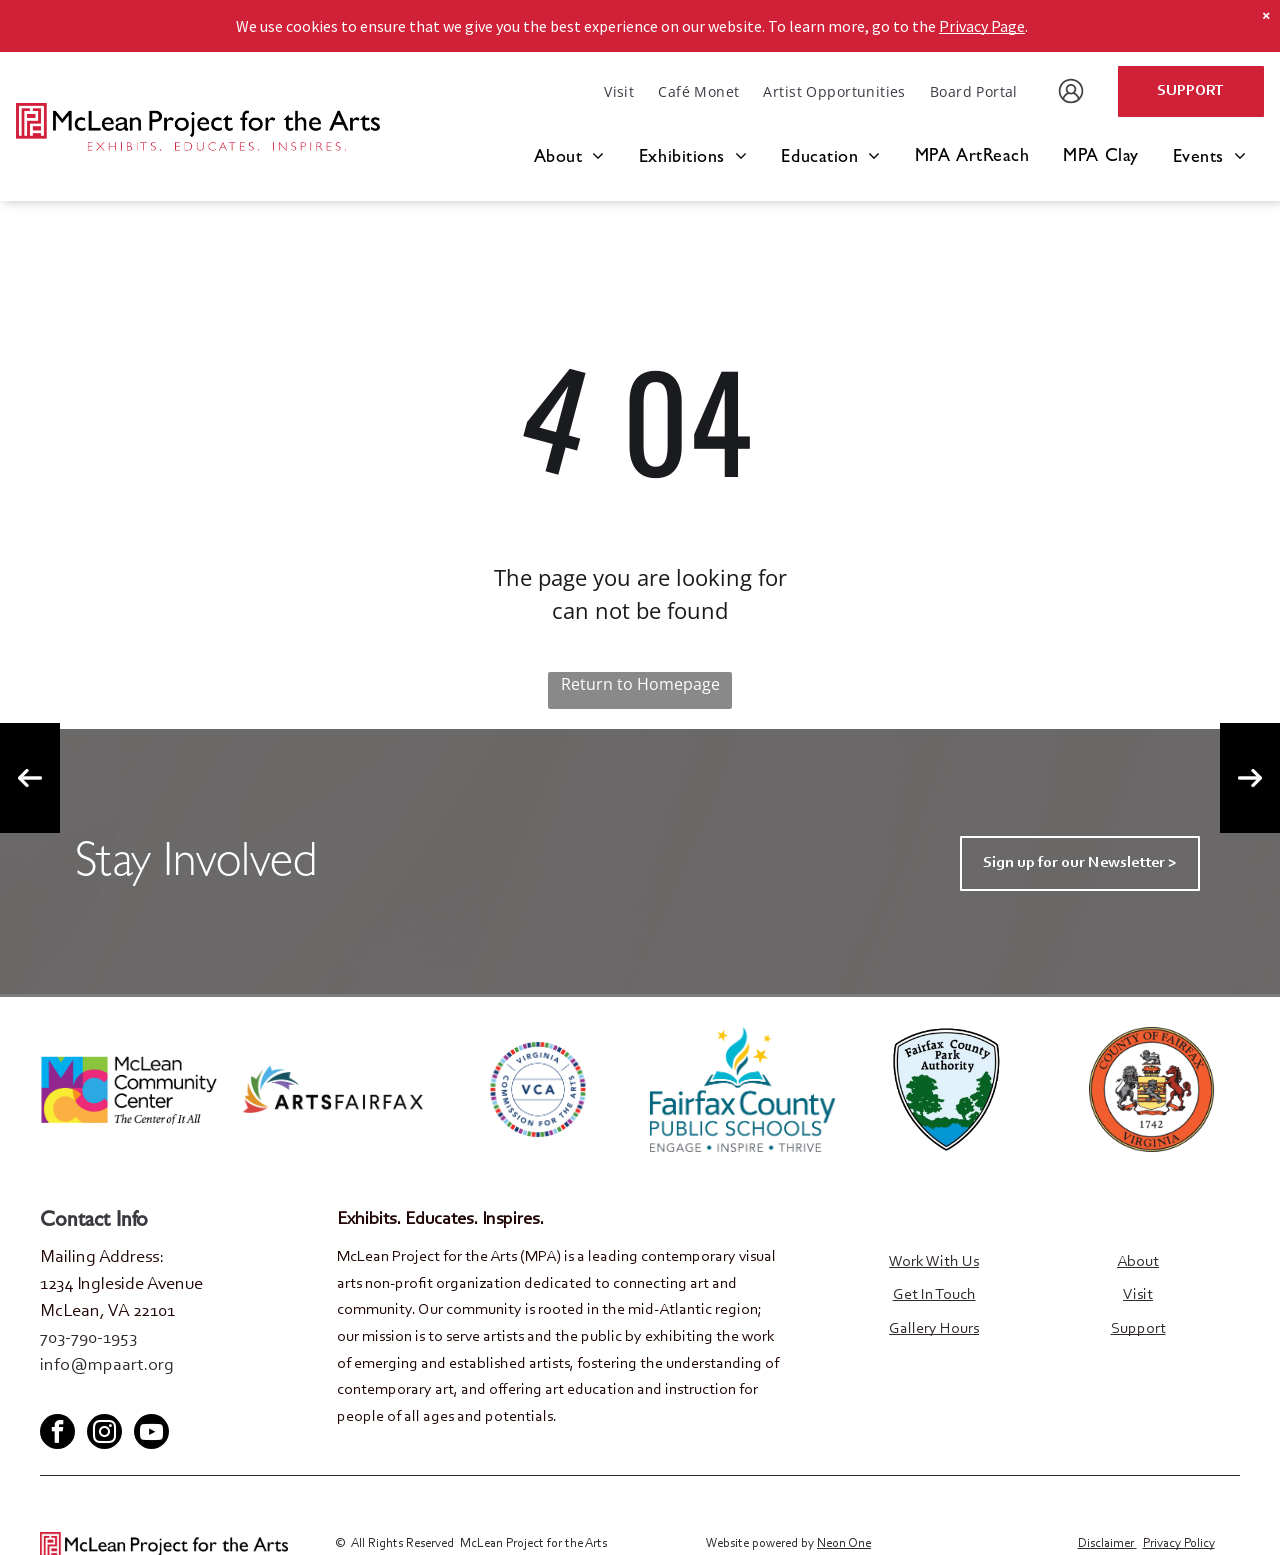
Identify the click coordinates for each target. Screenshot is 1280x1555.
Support (1138, 1329)
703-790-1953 (88, 1339)
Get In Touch (934, 1295)
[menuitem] (619, 91)
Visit (1138, 1295)
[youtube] (120, 1396)
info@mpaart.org (107, 1366)
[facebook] (54, 1396)
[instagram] (104, 1433)
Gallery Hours (934, 1329)
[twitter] (87, 1396)
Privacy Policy (1179, 1542)
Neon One (844, 1542)
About (1138, 1262)
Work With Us (934, 1262)
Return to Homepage (640, 684)
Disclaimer (1106, 1542)
